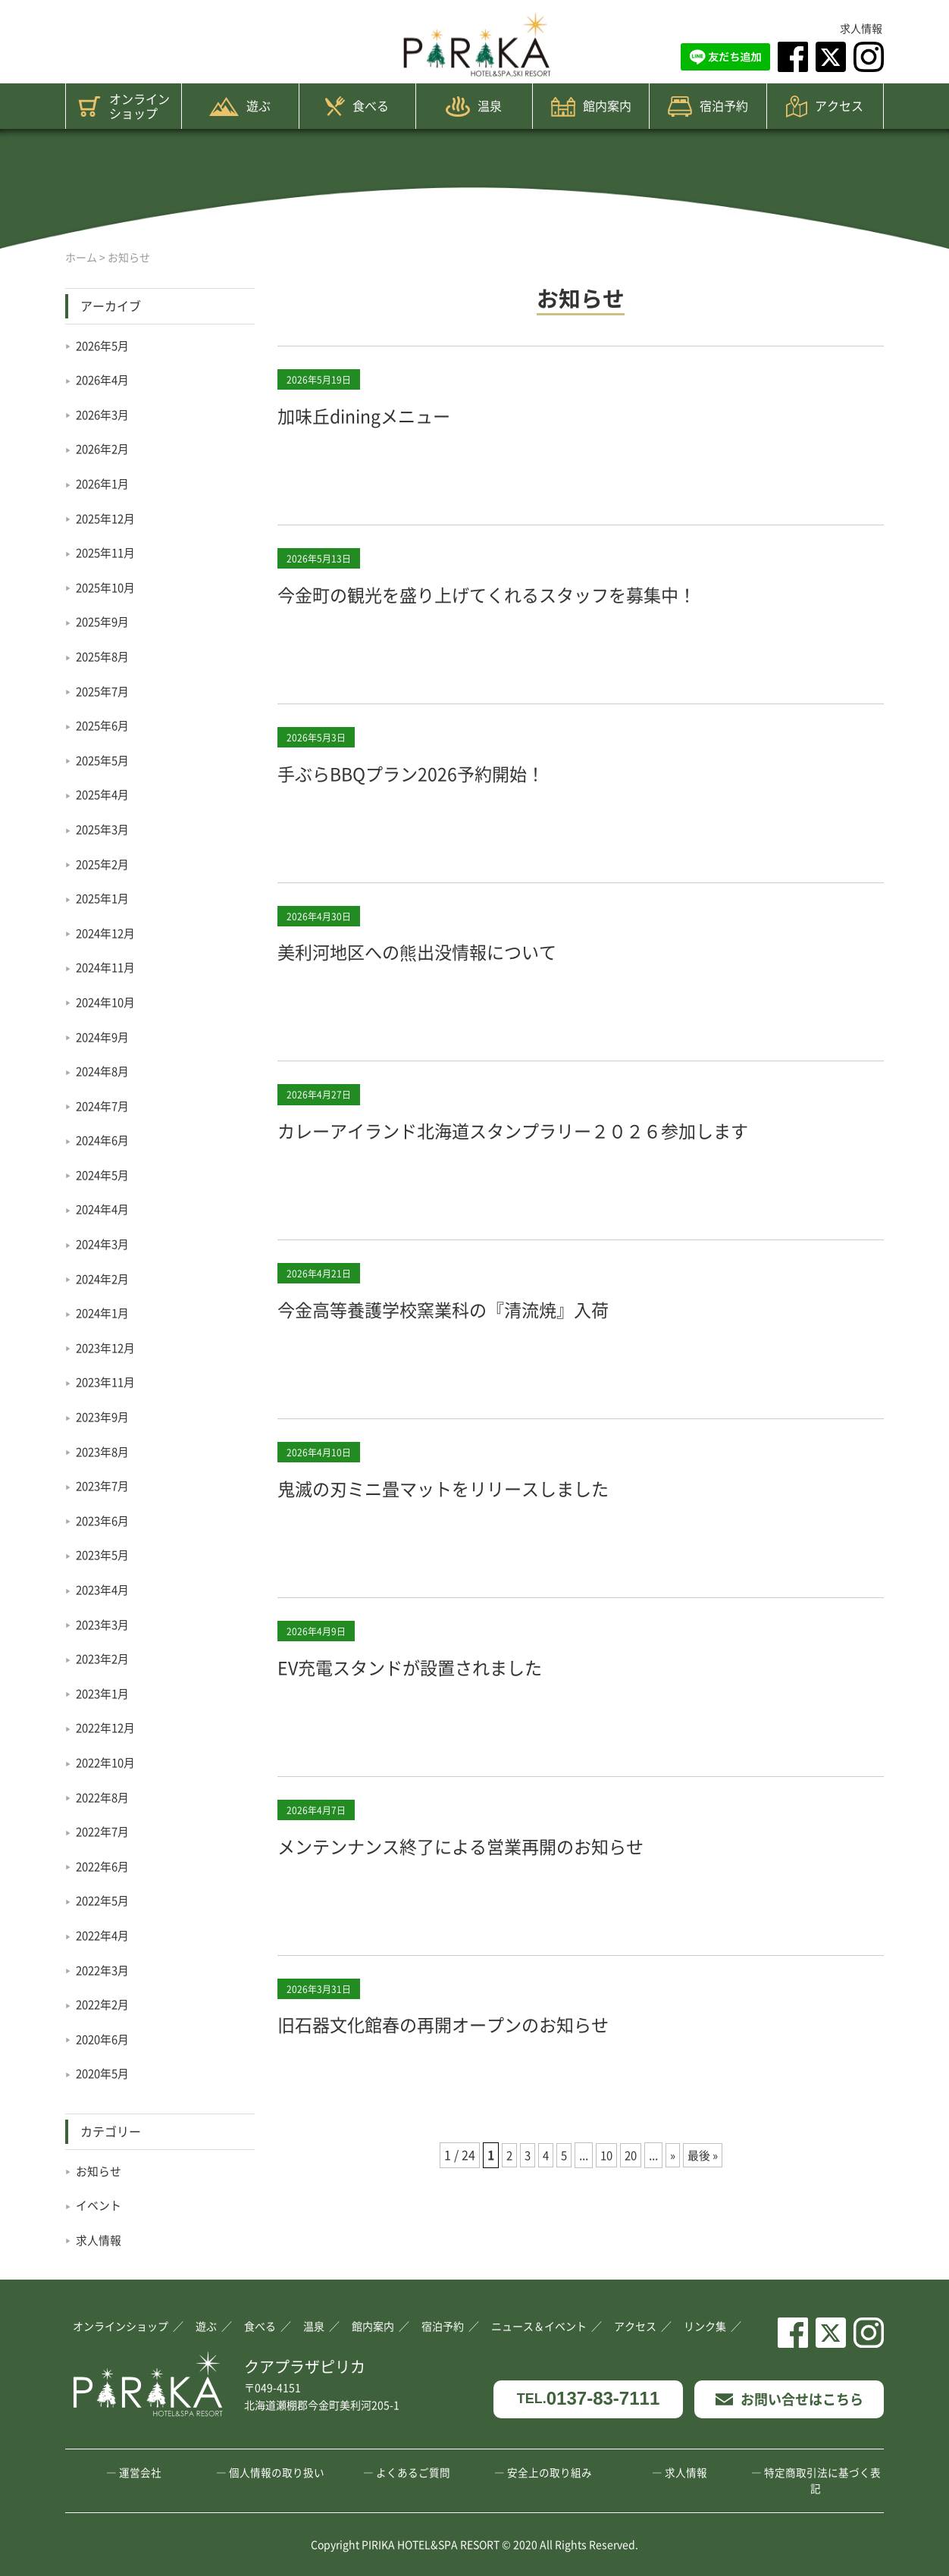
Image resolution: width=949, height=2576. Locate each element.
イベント (100, 2204)
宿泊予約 (708, 106)
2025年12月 (108, 518)
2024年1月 (105, 1312)
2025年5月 (105, 760)
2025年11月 (108, 552)
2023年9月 (105, 1416)
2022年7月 (105, 1831)
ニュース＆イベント (539, 2325)
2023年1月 (105, 1693)
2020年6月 (105, 2038)
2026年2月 (105, 448)
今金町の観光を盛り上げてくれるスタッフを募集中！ (550, 592)
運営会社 (140, 2472)
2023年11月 (108, 1381)
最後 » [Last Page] (705, 2191)
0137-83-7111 (588, 2399)
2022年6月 (105, 1866)
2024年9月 (105, 1036)
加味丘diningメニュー (390, 413)
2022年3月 (105, 1969)
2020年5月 (105, 2073)
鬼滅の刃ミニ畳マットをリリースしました (493, 1522)
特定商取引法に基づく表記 (822, 2480)
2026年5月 (105, 345)
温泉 (474, 106)
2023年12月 (108, 1347)
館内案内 (591, 106)
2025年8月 (105, 656)
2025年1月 (105, 897)
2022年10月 (108, 1762)
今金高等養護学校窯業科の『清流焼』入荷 (493, 1343)
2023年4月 (105, 1589)
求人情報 (861, 28)
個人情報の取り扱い (276, 2472)
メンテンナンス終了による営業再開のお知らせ (516, 1880)
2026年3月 (105, 414)
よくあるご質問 (413, 2472)
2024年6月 (105, 1139)
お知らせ (100, 2170)
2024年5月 (105, 1174)
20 (630, 2191)
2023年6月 (105, 1520)
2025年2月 (105, 863)
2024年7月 (105, 1105)
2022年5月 (105, 1900)
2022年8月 (105, 1797)
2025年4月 (105, 794)
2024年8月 (105, 1070)
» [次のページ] (674, 2191)
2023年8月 (105, 1451)
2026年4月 (105, 379)
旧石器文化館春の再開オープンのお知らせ (493, 2058)
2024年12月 (108, 932)
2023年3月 (105, 1624)
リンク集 (705, 2325)
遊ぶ (240, 105)
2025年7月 (105, 691)
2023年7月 (105, 1485)
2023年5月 (105, 1554)
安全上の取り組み (549, 2472)
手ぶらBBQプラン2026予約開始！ (451, 771)
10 (605, 2191)
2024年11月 (108, 966)
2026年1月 (105, 483)
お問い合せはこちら (789, 2398)
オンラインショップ (123, 105)
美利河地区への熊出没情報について (459, 949)
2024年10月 (108, 1001)
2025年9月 (105, 621)
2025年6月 (105, 725)
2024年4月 (105, 1208)
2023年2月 (105, 1658)
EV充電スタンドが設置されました (449, 1701)
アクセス (824, 107)
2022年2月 (105, 2004)
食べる (357, 106)
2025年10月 (108, 587)
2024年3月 (105, 1243)
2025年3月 (105, 828)
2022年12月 (108, 1727)
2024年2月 (105, 1278)
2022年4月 (105, 1935)
